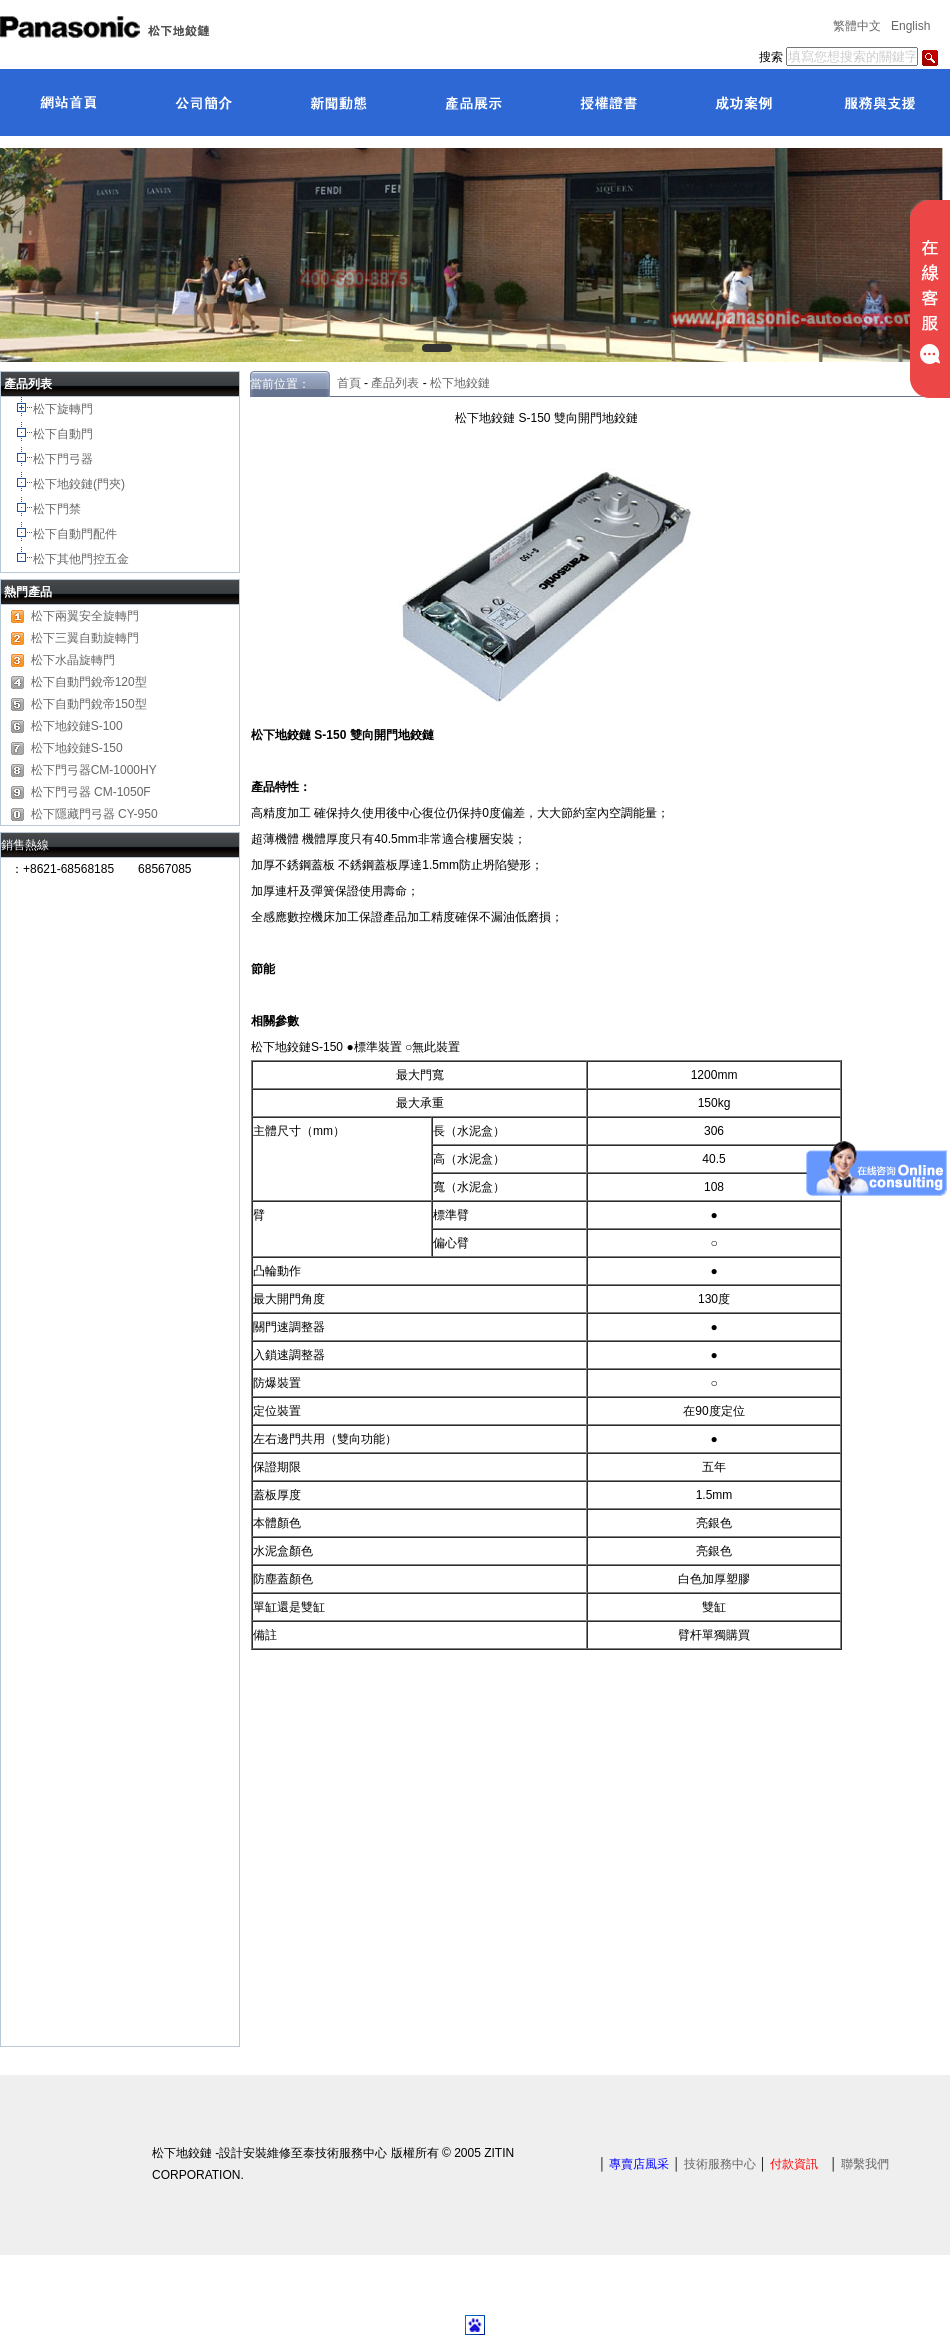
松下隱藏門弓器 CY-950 (94, 814)
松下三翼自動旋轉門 (85, 638)
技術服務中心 (720, 2164)
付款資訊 (794, 2164)
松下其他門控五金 (81, 559)
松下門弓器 (64, 459)
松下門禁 (57, 509)
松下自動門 (64, 434)
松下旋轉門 (64, 409)
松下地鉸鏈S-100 (77, 726)
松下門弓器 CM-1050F (91, 792)
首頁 (345, 383)
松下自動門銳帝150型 (89, 704)
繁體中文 (857, 26)
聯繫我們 (865, 2164)
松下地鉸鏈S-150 (77, 748)
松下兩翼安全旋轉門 (85, 616)
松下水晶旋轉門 (73, 660)
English (910, 26)
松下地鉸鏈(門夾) (80, 484)
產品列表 (395, 383)
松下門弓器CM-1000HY (94, 770)
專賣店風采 (639, 2164)
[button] (399, 348)
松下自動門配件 (76, 534)
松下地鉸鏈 (460, 383)
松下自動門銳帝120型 (89, 682)
